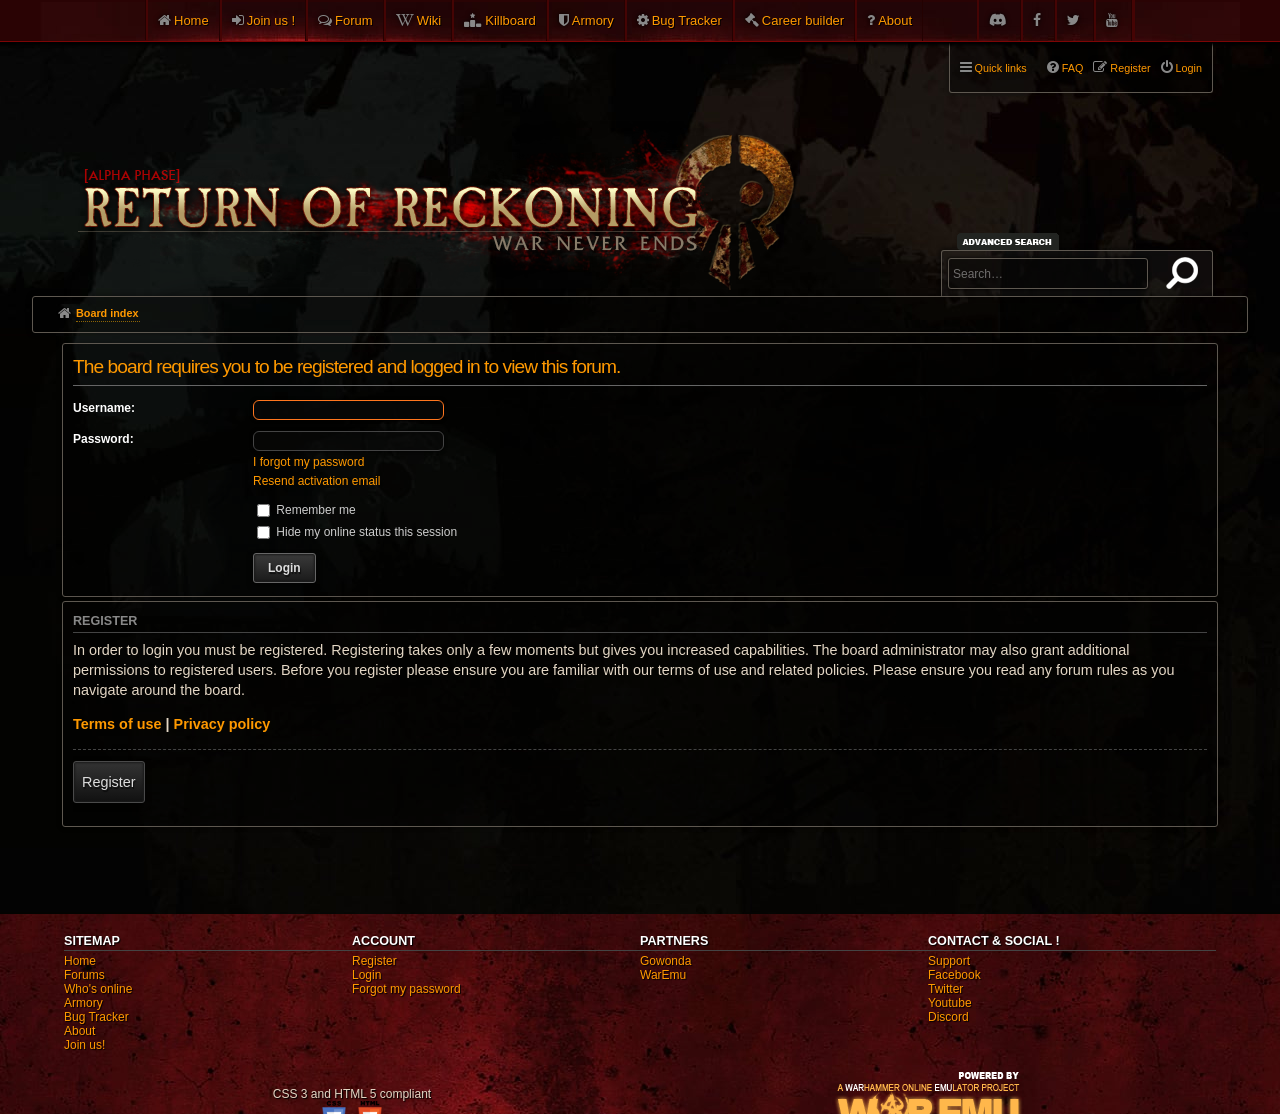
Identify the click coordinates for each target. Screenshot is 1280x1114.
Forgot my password (406, 989)
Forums (84, 975)
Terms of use (117, 724)
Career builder (803, 20)
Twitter (945, 989)
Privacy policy (222, 724)
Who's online (98, 989)
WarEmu (663, 975)
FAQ (1073, 68)
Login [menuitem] (1189, 68)
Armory (593, 20)
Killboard (510, 20)
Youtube (950, 1003)
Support (949, 961)
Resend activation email (316, 481)
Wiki (429, 20)
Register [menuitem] (1130, 68)
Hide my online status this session (357, 532)
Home (191, 20)
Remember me (306, 510)
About (895, 20)
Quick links (1001, 68)
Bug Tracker (687, 20)
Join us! (84, 1045)
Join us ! (271, 20)
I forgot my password (308, 462)
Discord (948, 1017)
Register (109, 782)
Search (1186, 277)
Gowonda (665, 961)
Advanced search (1010, 241)
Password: (103, 439)
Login (366, 975)
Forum (354, 20)
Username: (104, 408)
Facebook (954, 975)
